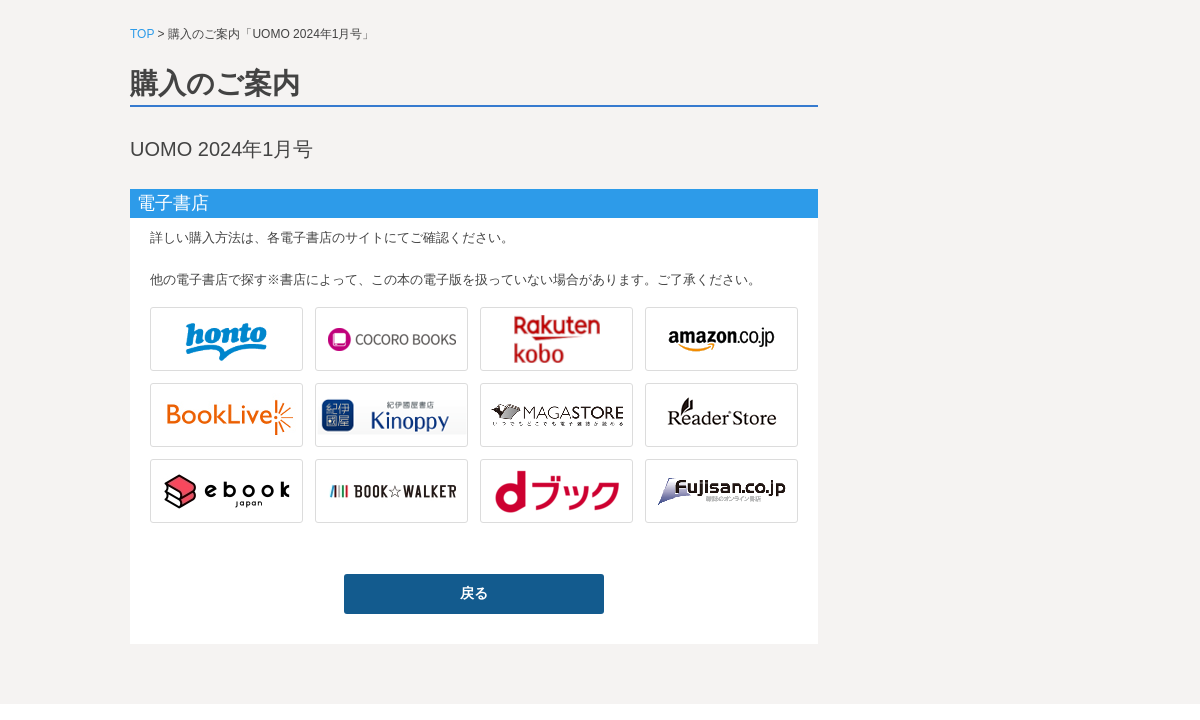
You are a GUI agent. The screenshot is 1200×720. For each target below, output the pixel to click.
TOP (142, 34)
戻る (474, 593)
